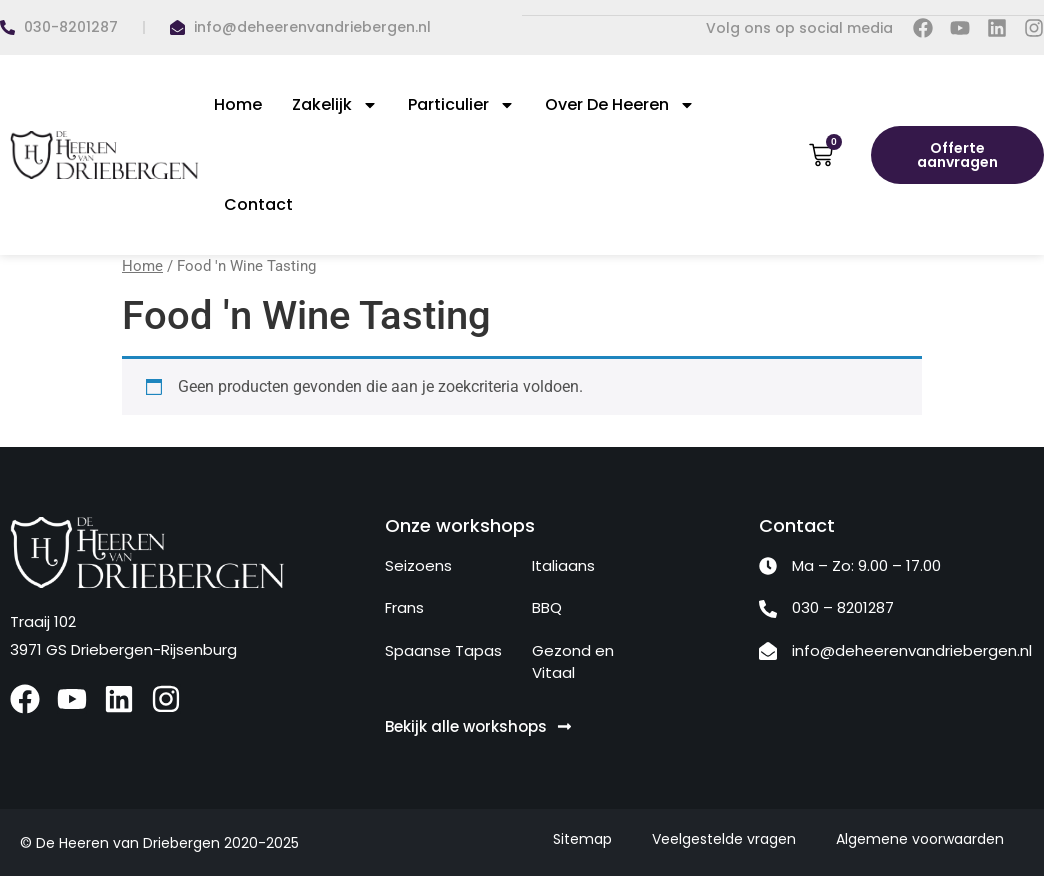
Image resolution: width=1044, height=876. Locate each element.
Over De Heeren (620, 104)
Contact (258, 203)
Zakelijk (335, 104)
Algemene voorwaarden (920, 838)
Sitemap (582, 838)
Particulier (461, 104)
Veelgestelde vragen (724, 838)
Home (238, 103)
